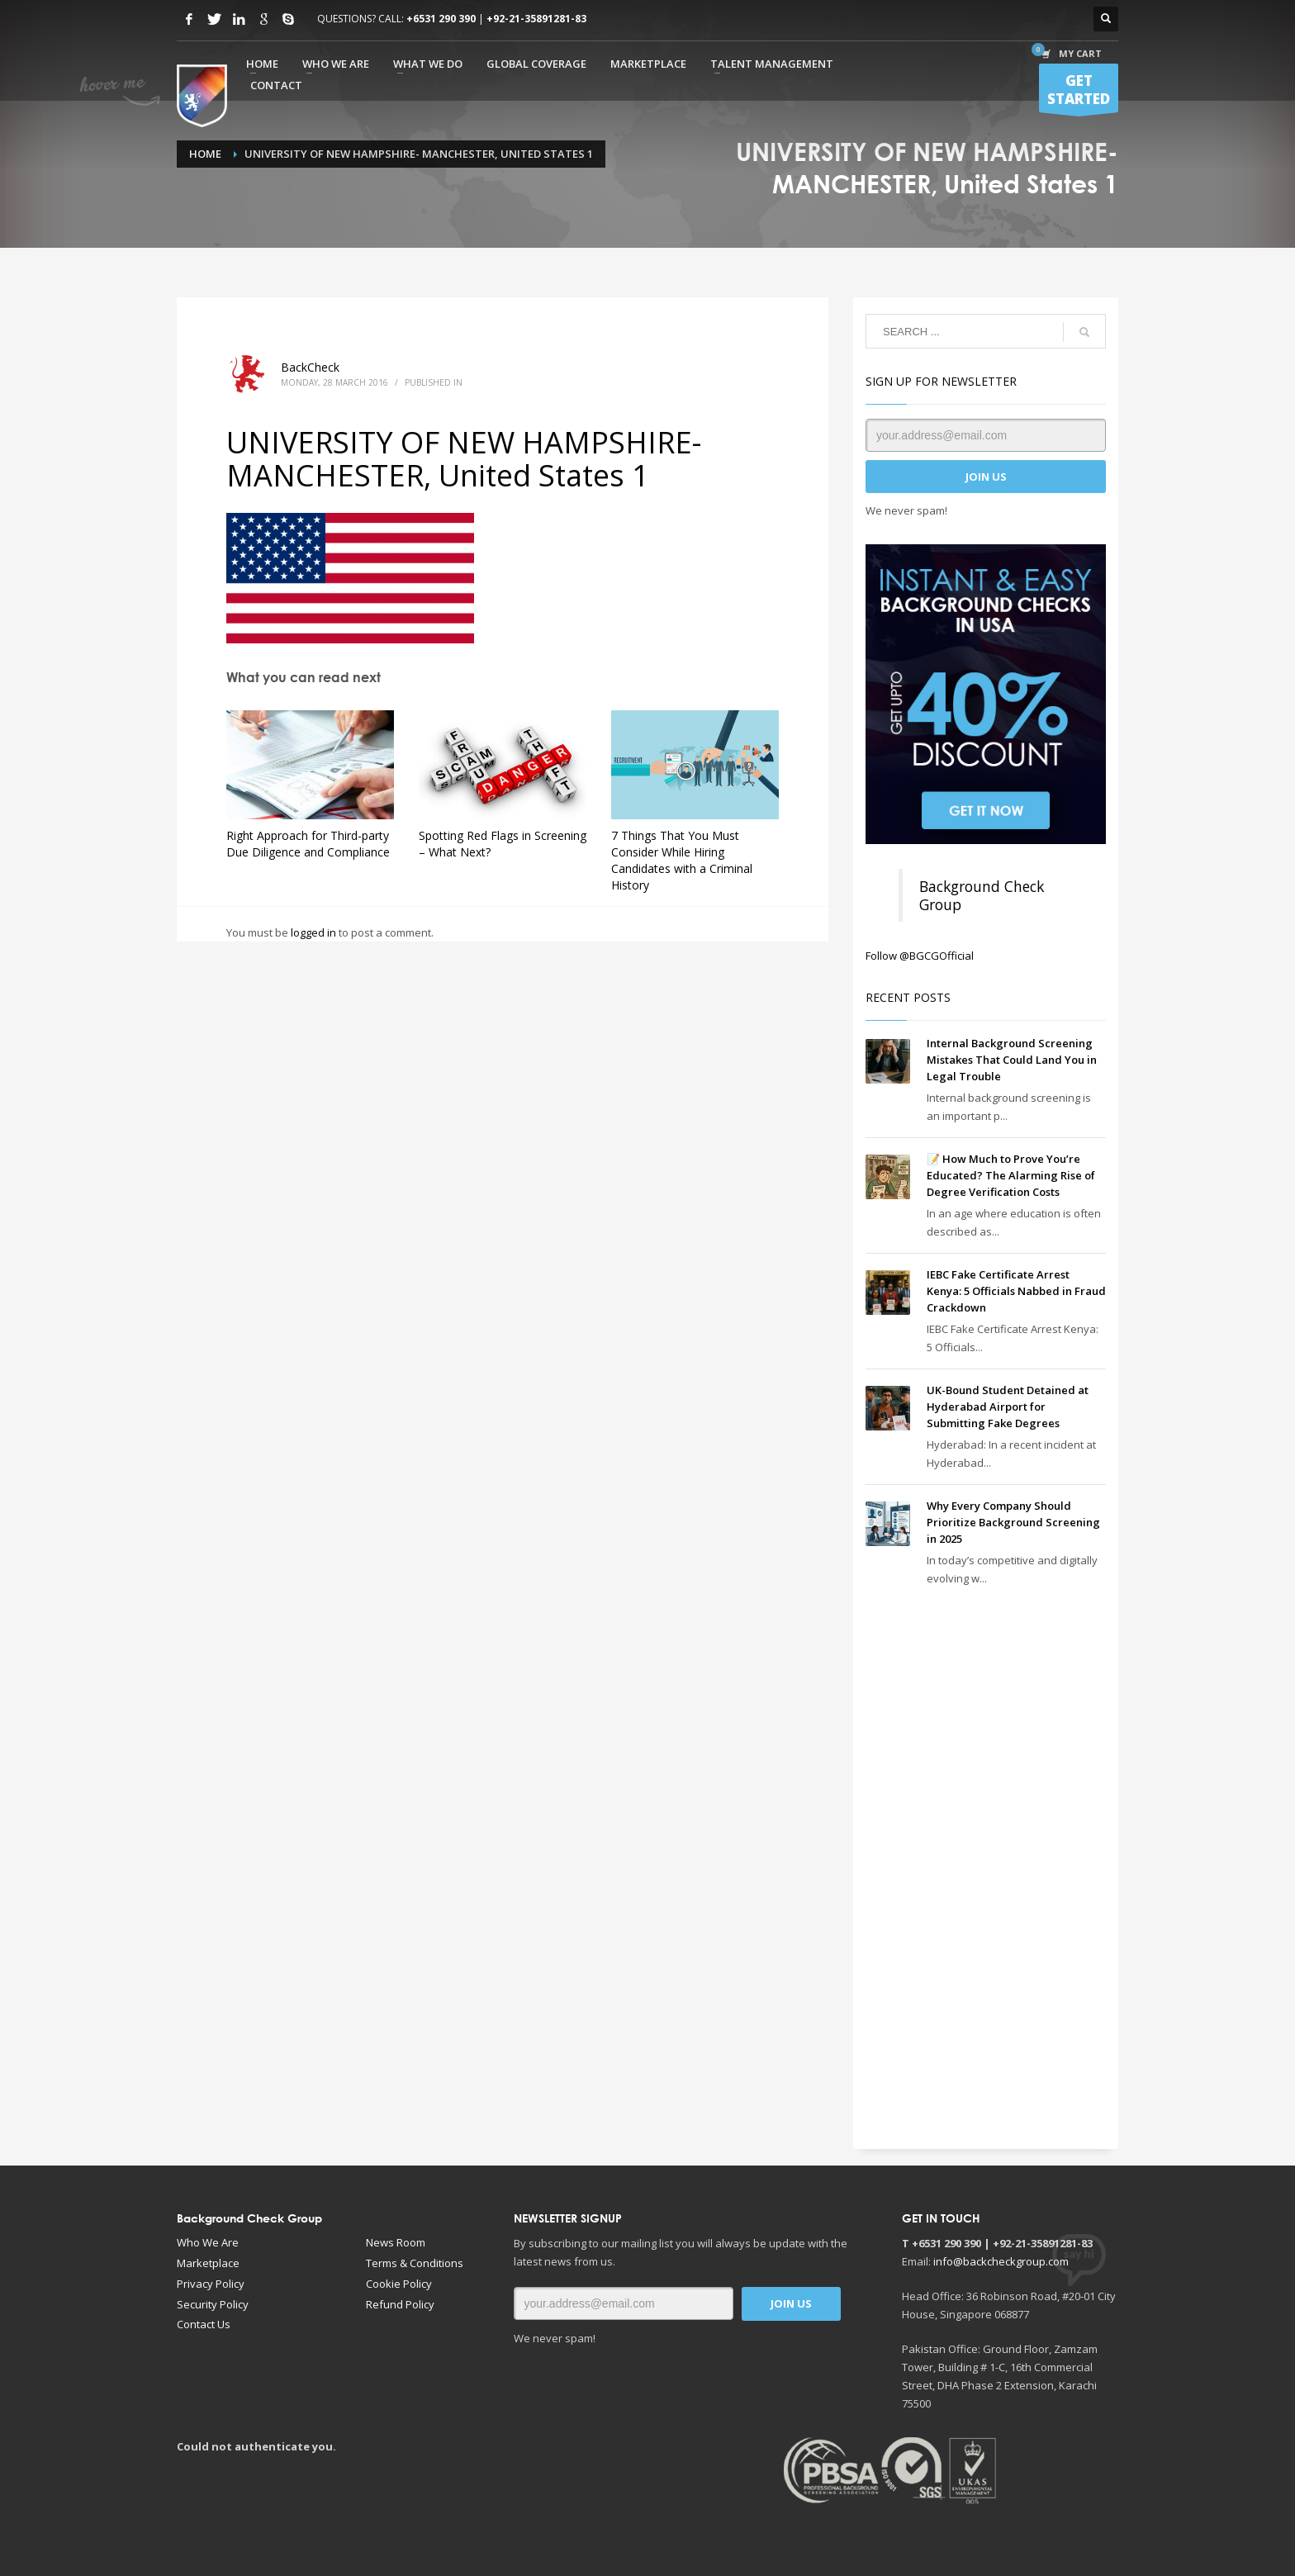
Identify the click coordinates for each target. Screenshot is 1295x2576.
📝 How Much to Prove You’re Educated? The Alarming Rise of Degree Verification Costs (1011, 1175)
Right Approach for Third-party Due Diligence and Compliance (308, 844)
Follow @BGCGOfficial (920, 955)
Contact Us (203, 2324)
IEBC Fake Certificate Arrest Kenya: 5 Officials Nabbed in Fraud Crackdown (1016, 1291)
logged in (315, 932)
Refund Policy (400, 2304)
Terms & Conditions (414, 2263)
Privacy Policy (210, 2283)
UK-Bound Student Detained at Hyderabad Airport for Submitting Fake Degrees (1008, 1406)
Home (205, 153)
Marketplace (208, 2263)
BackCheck (310, 367)
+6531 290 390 (441, 19)
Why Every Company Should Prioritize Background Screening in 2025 (1013, 1522)
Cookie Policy (399, 2283)
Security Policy (213, 2304)
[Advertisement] (962, 1860)
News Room (395, 2242)
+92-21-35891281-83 (536, 19)
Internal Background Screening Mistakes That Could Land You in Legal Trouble (1012, 1060)
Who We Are (208, 2242)
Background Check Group (981, 895)
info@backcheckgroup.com (1001, 2261)
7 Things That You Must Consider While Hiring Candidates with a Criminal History (681, 860)
